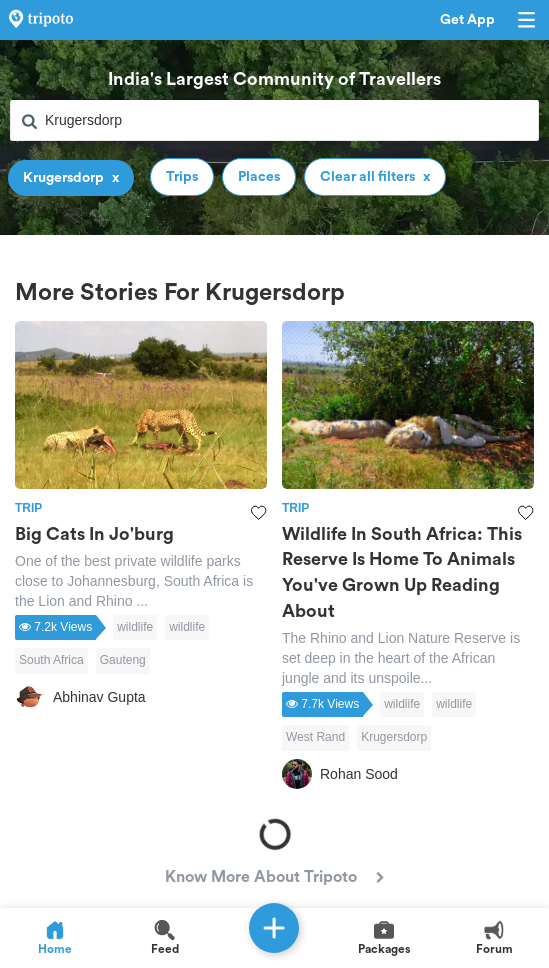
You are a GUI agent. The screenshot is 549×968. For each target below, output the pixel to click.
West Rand (315, 737)
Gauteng (123, 660)
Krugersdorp (394, 737)
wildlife (135, 627)
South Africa (51, 660)
